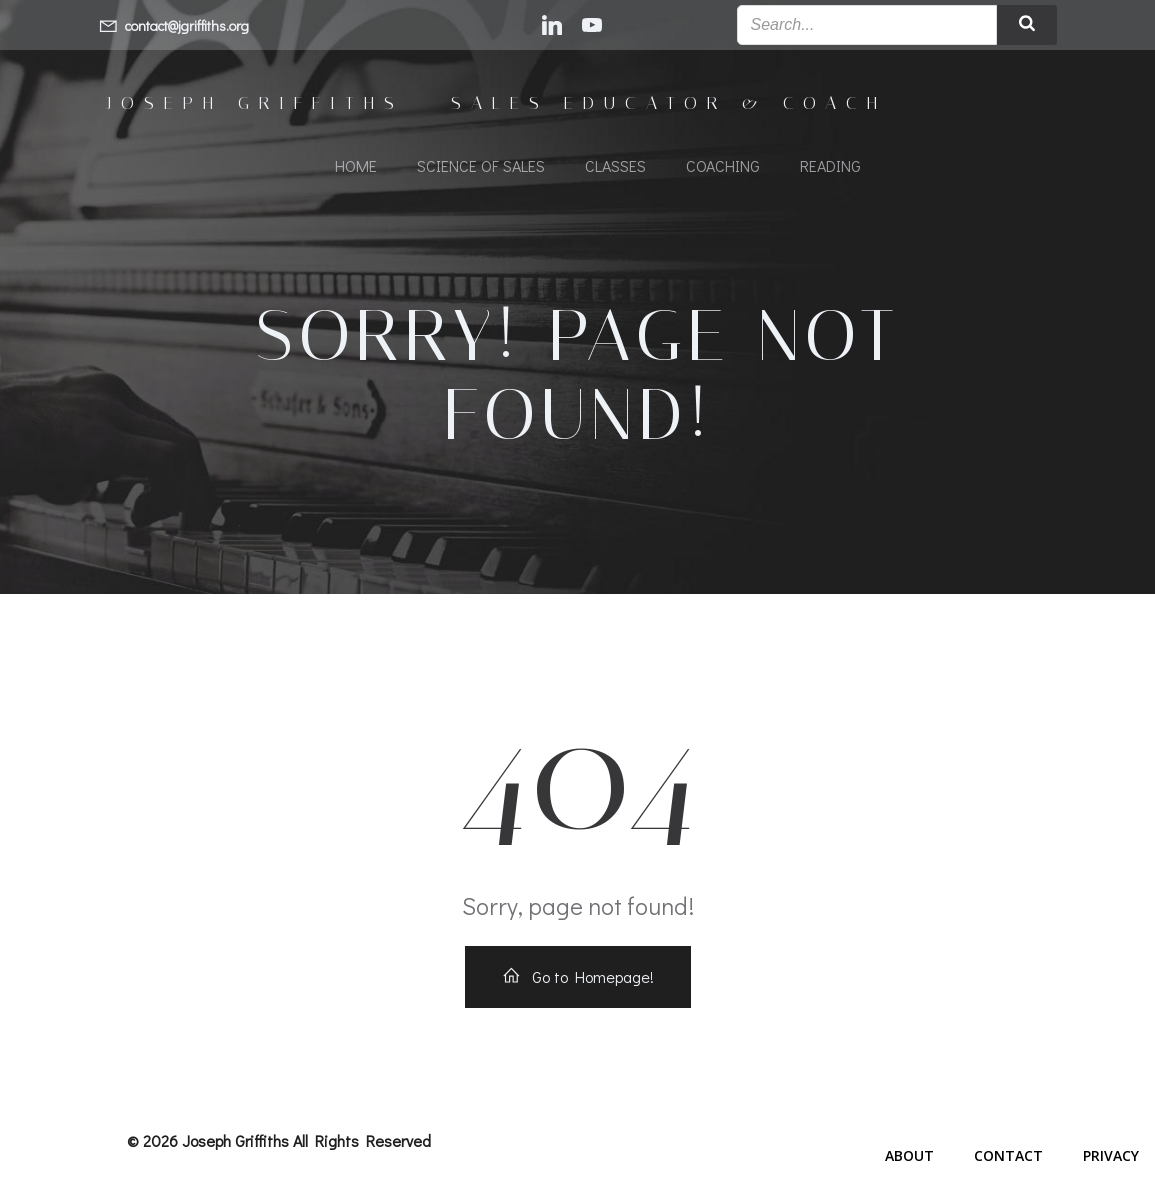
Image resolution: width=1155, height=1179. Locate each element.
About (909, 1155)
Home (356, 165)
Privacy (1111, 1155)
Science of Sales (481, 165)
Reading (830, 165)
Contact (1008, 1155)
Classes (615, 165)
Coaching (723, 165)
